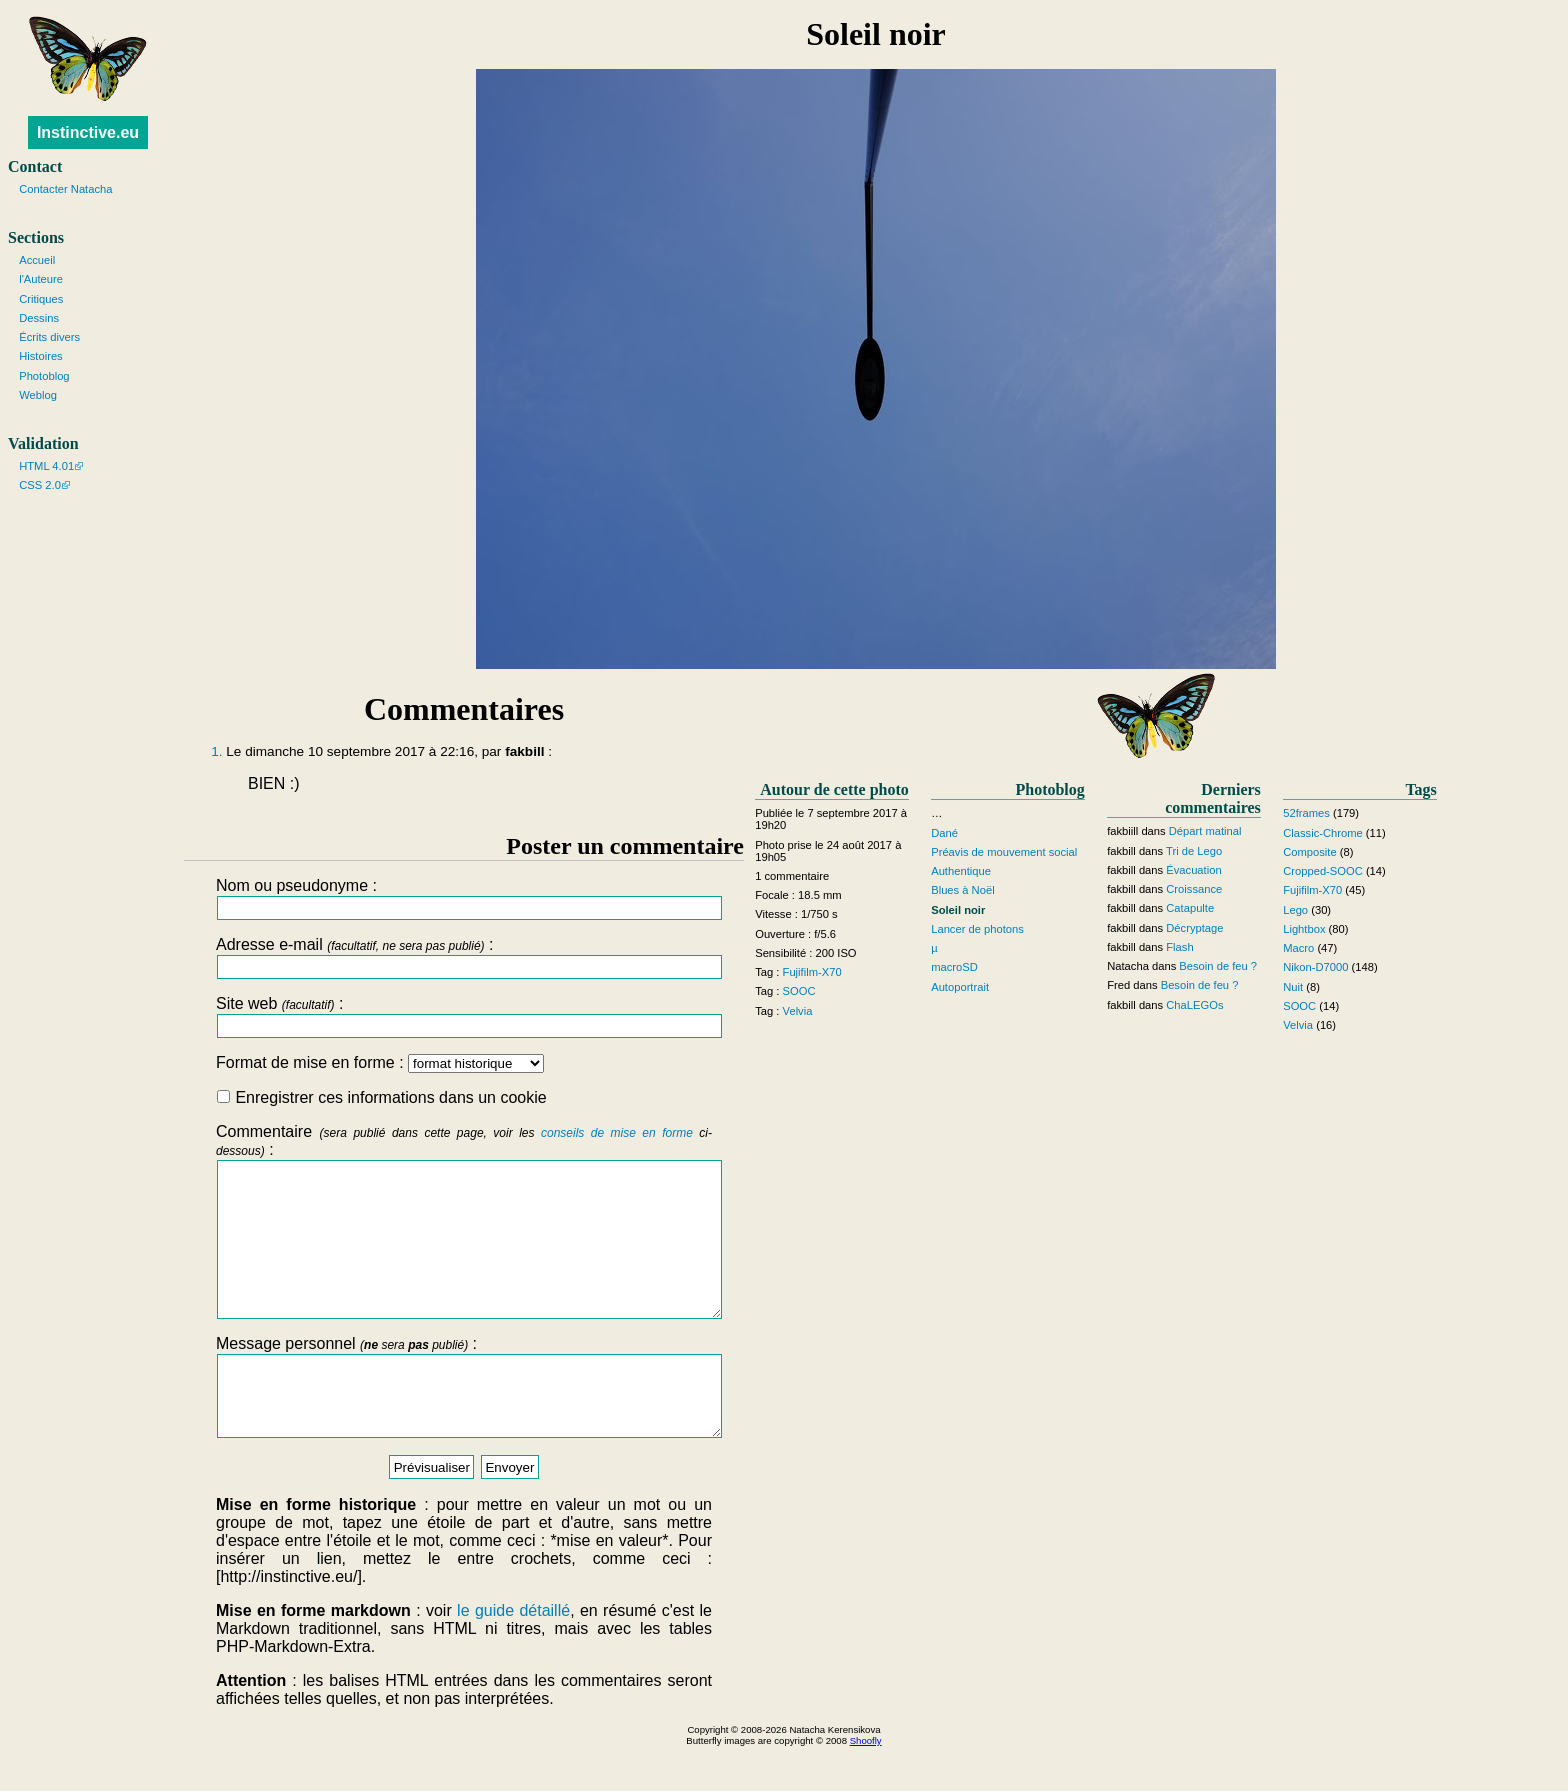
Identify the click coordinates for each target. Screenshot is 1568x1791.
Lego (1295, 910)
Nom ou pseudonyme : (464, 898)
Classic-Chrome (1323, 833)
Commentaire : (464, 1236)
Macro (1298, 948)
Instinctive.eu (88, 132)
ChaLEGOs (1194, 1005)
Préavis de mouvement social (1004, 852)
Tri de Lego (1194, 851)
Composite (1309, 852)
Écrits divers (49, 337)
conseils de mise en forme (617, 1133)
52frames (1306, 813)
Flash (1179, 947)
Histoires (41, 356)
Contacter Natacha (65, 189)
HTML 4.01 (46, 466)
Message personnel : (464, 1424)
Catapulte (1190, 908)
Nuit (1293, 987)
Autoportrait (960, 987)
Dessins (39, 318)
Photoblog (44, 376)
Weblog (38, 395)
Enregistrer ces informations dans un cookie (382, 1097)
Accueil (37, 260)
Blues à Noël (962, 890)
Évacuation (1193, 870)
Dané (944, 833)
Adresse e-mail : (464, 957)
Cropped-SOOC (1323, 871)
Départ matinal (1205, 831)
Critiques (41, 299)
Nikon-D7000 (1315, 967)
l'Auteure (41, 279)
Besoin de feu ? (1218, 966)
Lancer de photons (977, 929)
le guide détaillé (513, 1655)
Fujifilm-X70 (812, 972)
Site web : (464, 1016)
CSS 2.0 (40, 485)
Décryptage (1194, 928)
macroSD (954, 967)
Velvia (798, 1011)
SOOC (799, 991)
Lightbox (1304, 929)
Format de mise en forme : (380, 1062)
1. (216, 751)
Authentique (961, 871)
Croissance (1194, 889)
